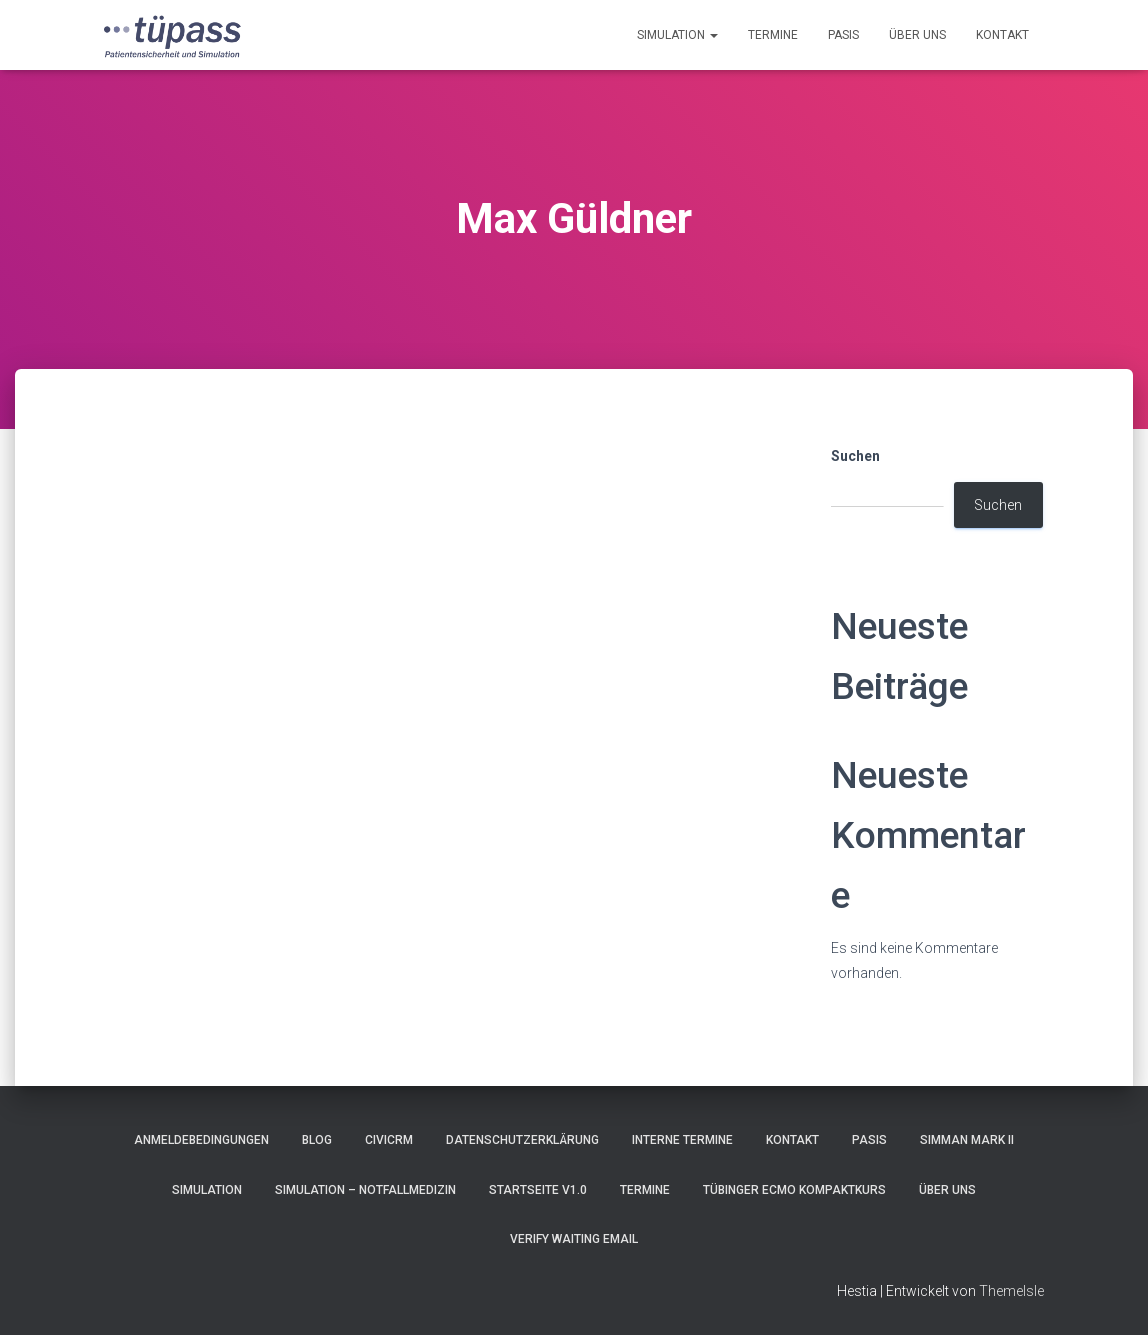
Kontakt (1002, 35)
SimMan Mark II (967, 1140)
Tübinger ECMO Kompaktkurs (794, 1190)
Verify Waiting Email (574, 1239)
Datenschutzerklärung (522, 1140)
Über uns (917, 35)
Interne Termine (682, 1140)
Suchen (855, 456)
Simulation (677, 35)
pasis (843, 35)
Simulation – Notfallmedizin (365, 1190)
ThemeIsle (1011, 1291)
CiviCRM (389, 1140)
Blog (317, 1140)
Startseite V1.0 (538, 1190)
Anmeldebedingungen (201, 1140)
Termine (773, 35)
